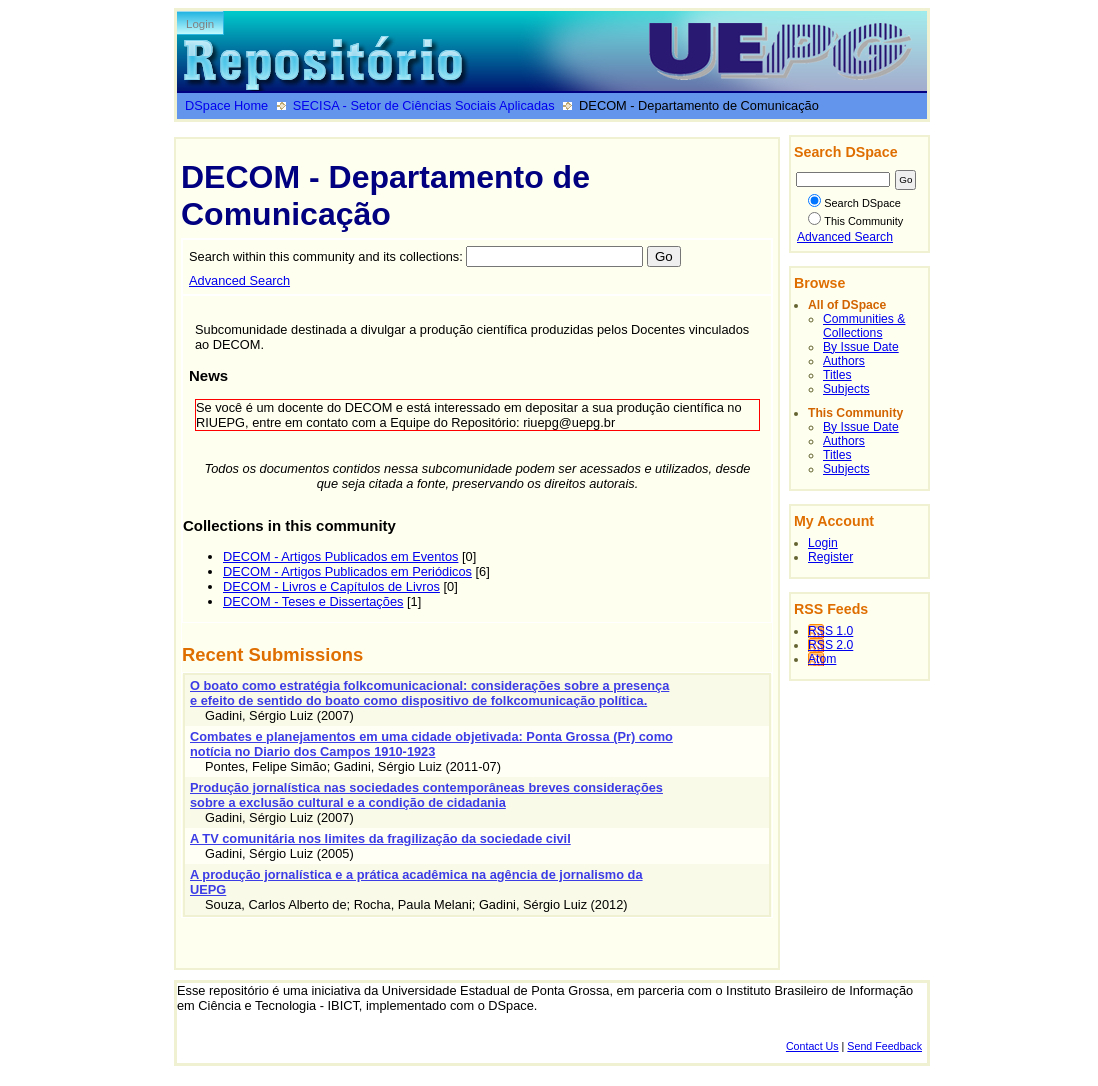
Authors (844, 361)
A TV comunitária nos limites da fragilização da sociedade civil (380, 838)
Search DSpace (854, 203)
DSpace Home (226, 105)
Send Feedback (884, 1046)
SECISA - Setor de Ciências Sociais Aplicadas (424, 105)
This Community (855, 221)
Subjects (846, 389)
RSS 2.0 (830, 645)
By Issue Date (861, 347)
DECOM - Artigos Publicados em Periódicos (347, 571)
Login (200, 24)
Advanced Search (239, 280)
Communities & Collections (864, 326)
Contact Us (812, 1046)
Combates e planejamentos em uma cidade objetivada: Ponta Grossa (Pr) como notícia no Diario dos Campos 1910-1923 (431, 744)
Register (830, 557)
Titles (837, 375)
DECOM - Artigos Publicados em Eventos (340, 556)
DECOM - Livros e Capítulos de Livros (331, 586)
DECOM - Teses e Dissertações (313, 601)
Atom (822, 659)
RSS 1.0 (830, 631)
